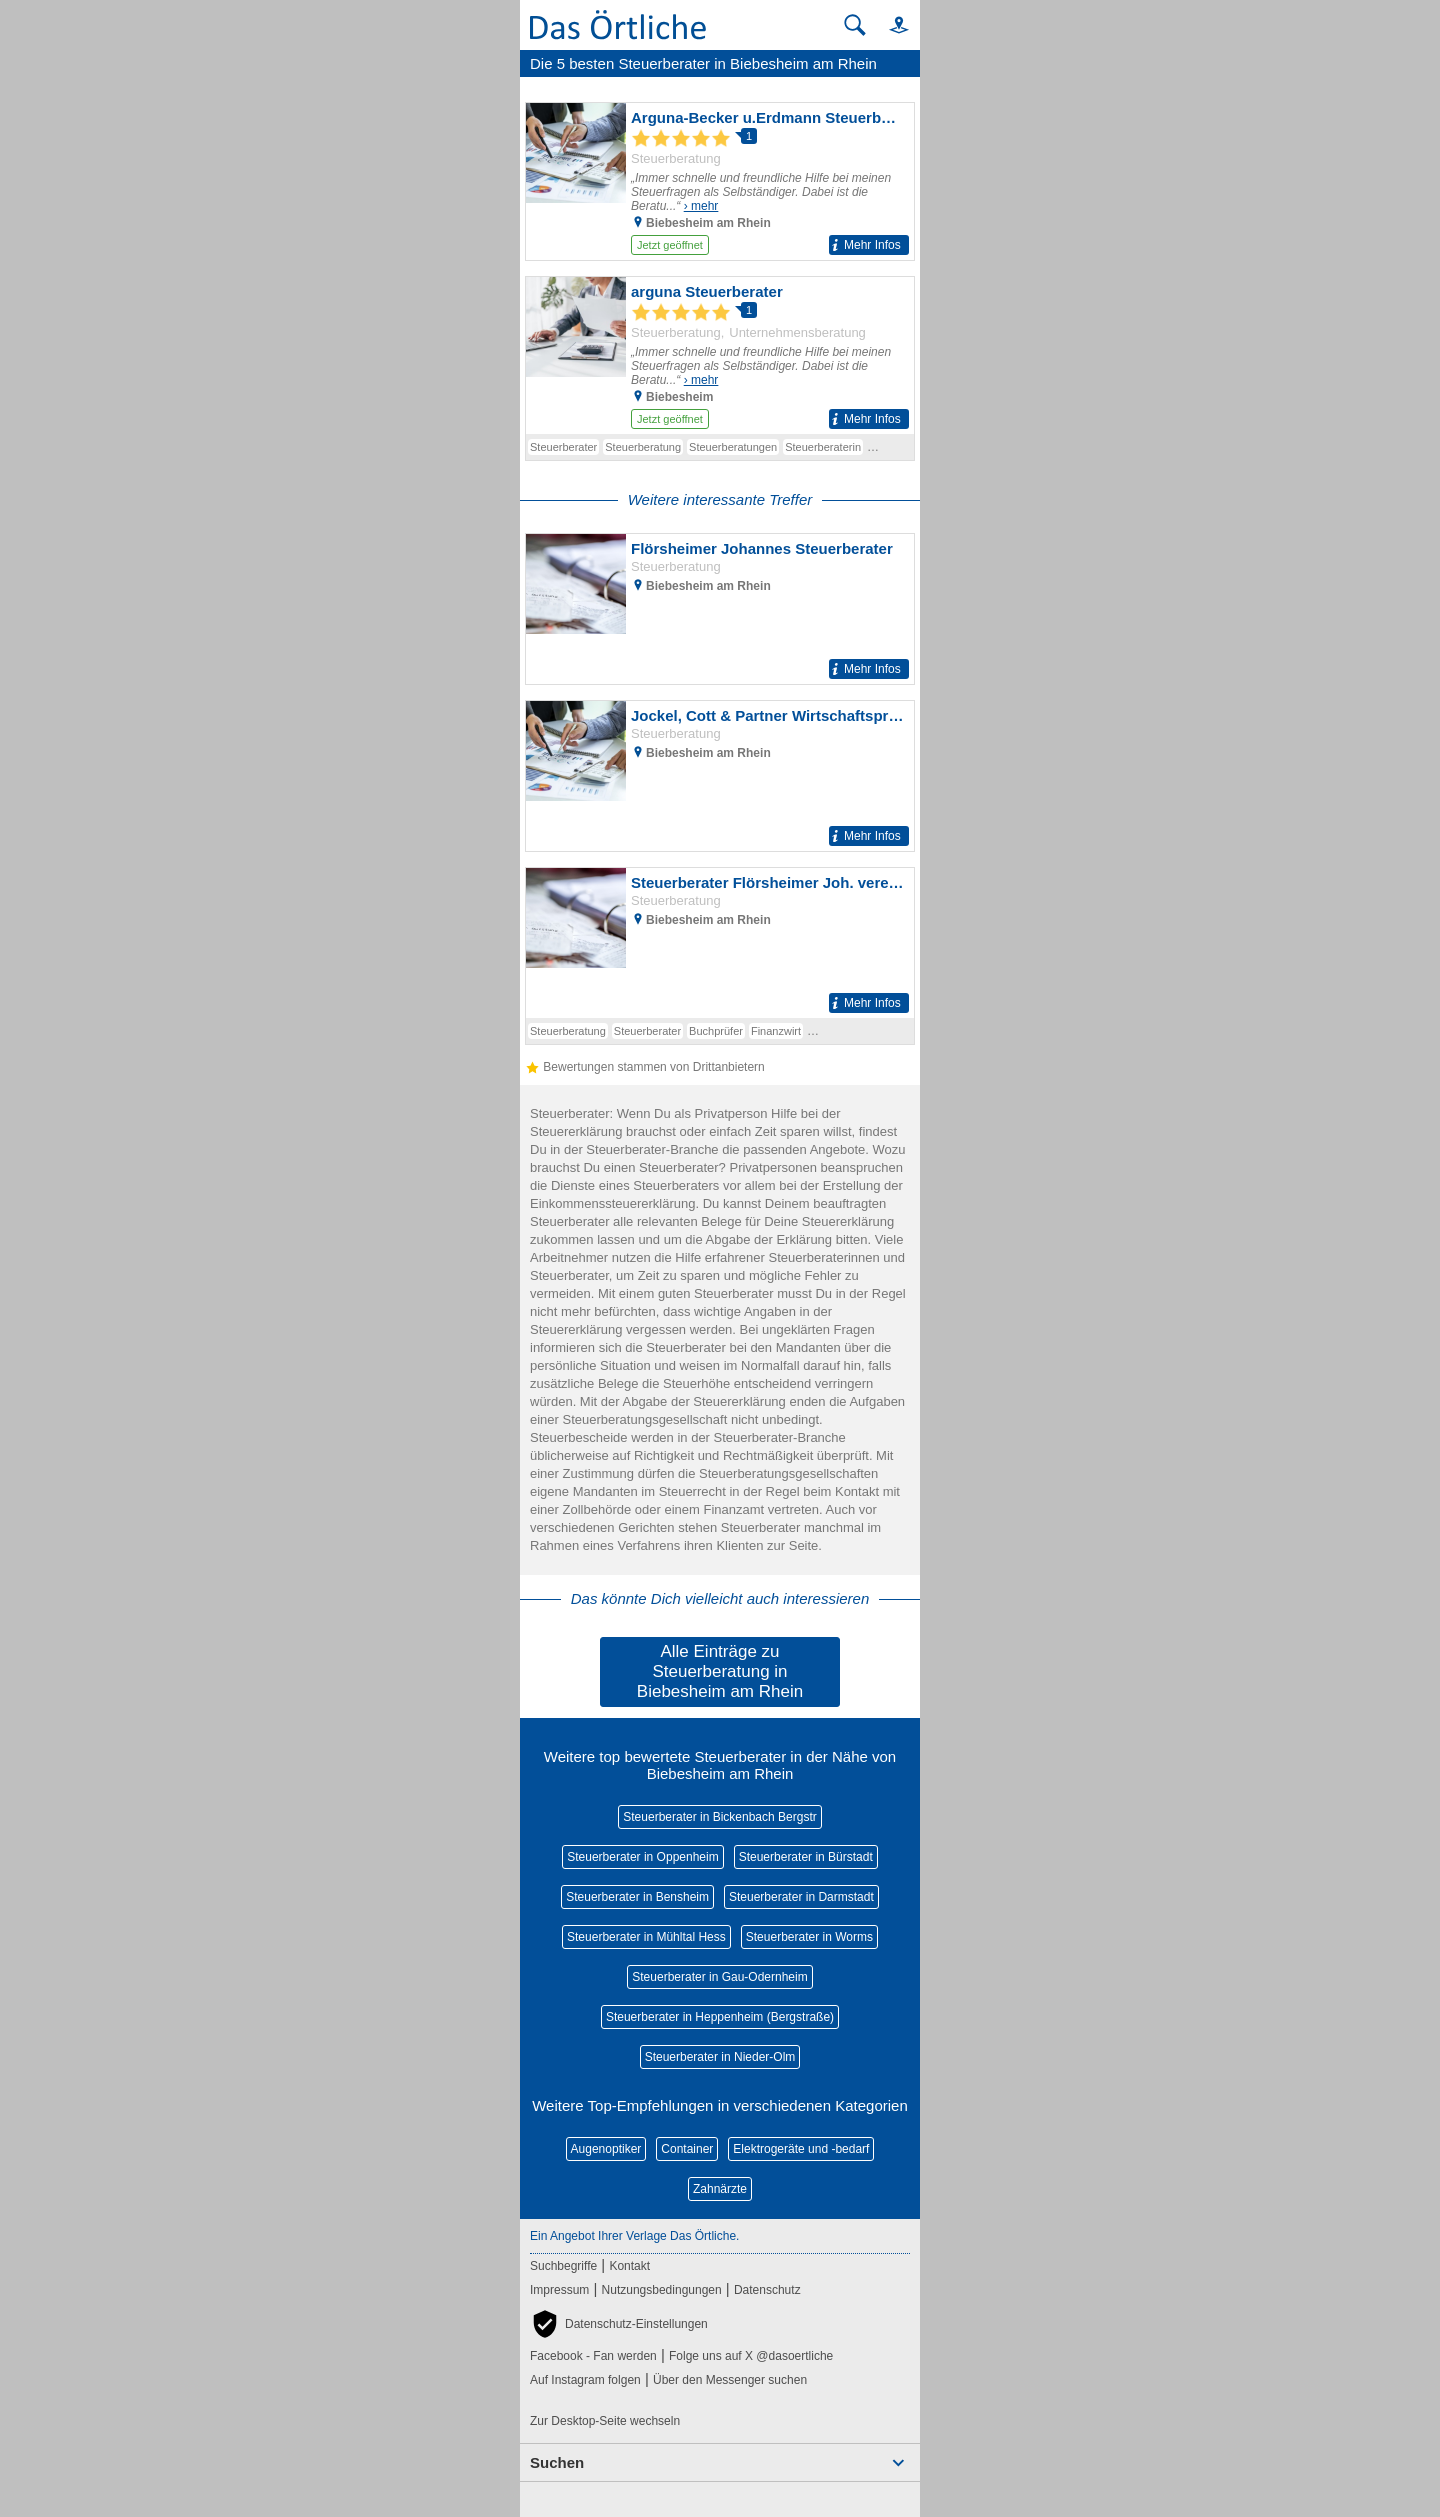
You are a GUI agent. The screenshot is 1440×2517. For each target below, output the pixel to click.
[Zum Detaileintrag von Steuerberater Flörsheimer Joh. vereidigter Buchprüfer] (720, 943)
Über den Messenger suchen (730, 2380)
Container (687, 2149)
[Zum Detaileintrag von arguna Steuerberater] (720, 355)
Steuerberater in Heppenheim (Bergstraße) (720, 2017)
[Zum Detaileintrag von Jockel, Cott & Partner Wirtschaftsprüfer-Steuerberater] (720, 776)
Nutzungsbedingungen (662, 2290)
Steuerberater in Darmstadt (801, 1897)
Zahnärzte (720, 2189)
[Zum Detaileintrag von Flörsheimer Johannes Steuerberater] (720, 609)
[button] (890, 24)
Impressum (559, 2290)
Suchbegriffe (563, 2266)
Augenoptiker (606, 2149)
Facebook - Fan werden (593, 2356)
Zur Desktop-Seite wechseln (605, 2421)
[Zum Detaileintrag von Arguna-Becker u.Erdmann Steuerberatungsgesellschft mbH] (720, 181)
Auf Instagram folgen (585, 2380)
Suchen (557, 2462)
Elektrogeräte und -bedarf (801, 2149)
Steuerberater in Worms (809, 1937)
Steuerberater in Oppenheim (642, 1857)
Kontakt (629, 2266)
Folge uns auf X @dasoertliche (751, 2356)
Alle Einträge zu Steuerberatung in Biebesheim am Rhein (720, 1671)
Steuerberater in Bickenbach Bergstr (719, 1817)
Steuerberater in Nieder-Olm (720, 2057)
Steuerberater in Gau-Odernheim (719, 1977)
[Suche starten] (855, 25)
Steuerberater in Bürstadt (806, 1857)
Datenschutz (767, 2290)
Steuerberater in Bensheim (637, 1897)
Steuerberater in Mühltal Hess (646, 1937)
